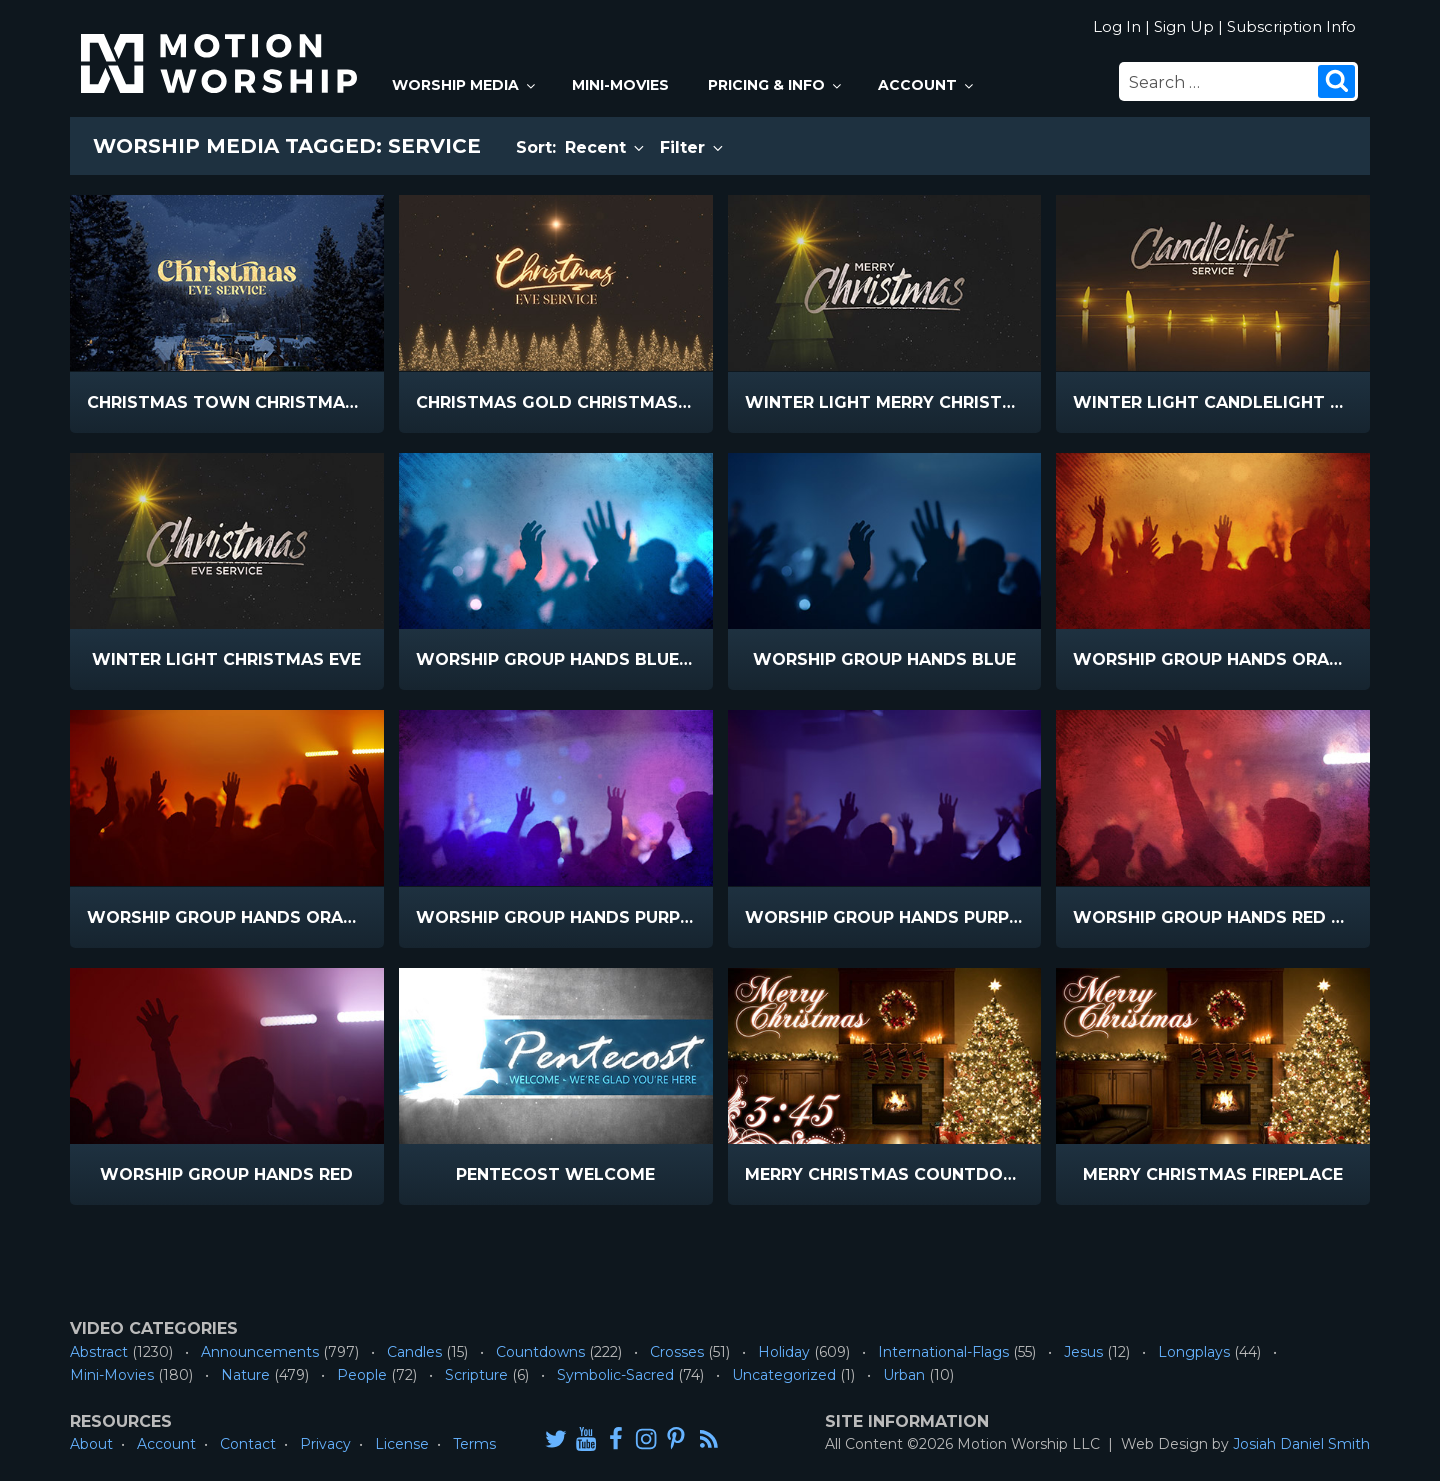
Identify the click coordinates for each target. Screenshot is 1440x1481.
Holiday (784, 1352)
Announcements (260, 1352)
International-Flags (943, 1352)
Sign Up (1184, 26)
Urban (904, 1375)
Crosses (677, 1352)
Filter (693, 147)
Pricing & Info (776, 85)
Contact (248, 1444)
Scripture (476, 1375)
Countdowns (540, 1352)
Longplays (1194, 1352)
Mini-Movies (620, 85)
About (91, 1444)
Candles (414, 1352)
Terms (474, 1444)
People (362, 1375)
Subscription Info (1291, 26)
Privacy (325, 1444)
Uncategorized (784, 1375)
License (402, 1444)
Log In (1117, 26)
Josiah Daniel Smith (1301, 1444)
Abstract (99, 1352)
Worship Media (465, 85)
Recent (606, 147)
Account (927, 85)
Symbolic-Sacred (615, 1375)
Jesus (1083, 1352)
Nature (245, 1375)
